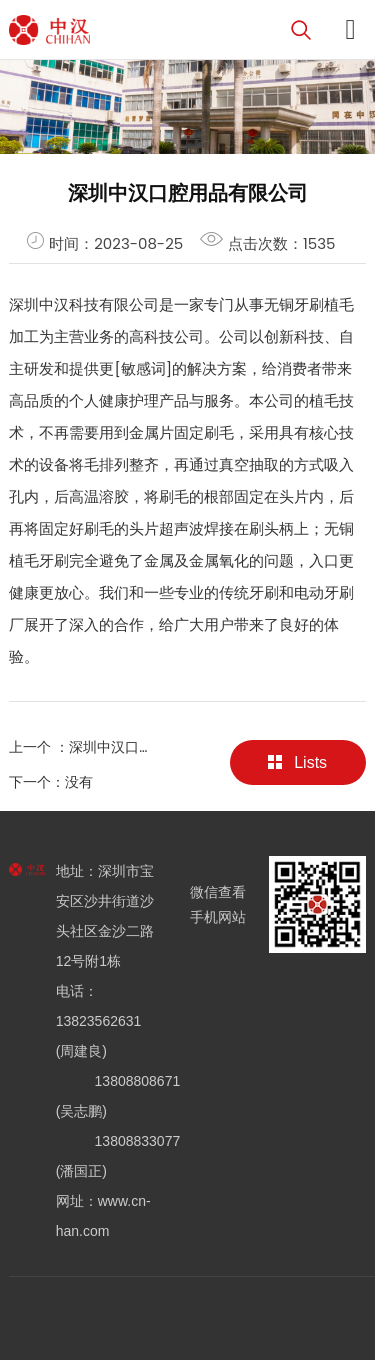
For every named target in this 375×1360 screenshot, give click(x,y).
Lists (297, 762)
